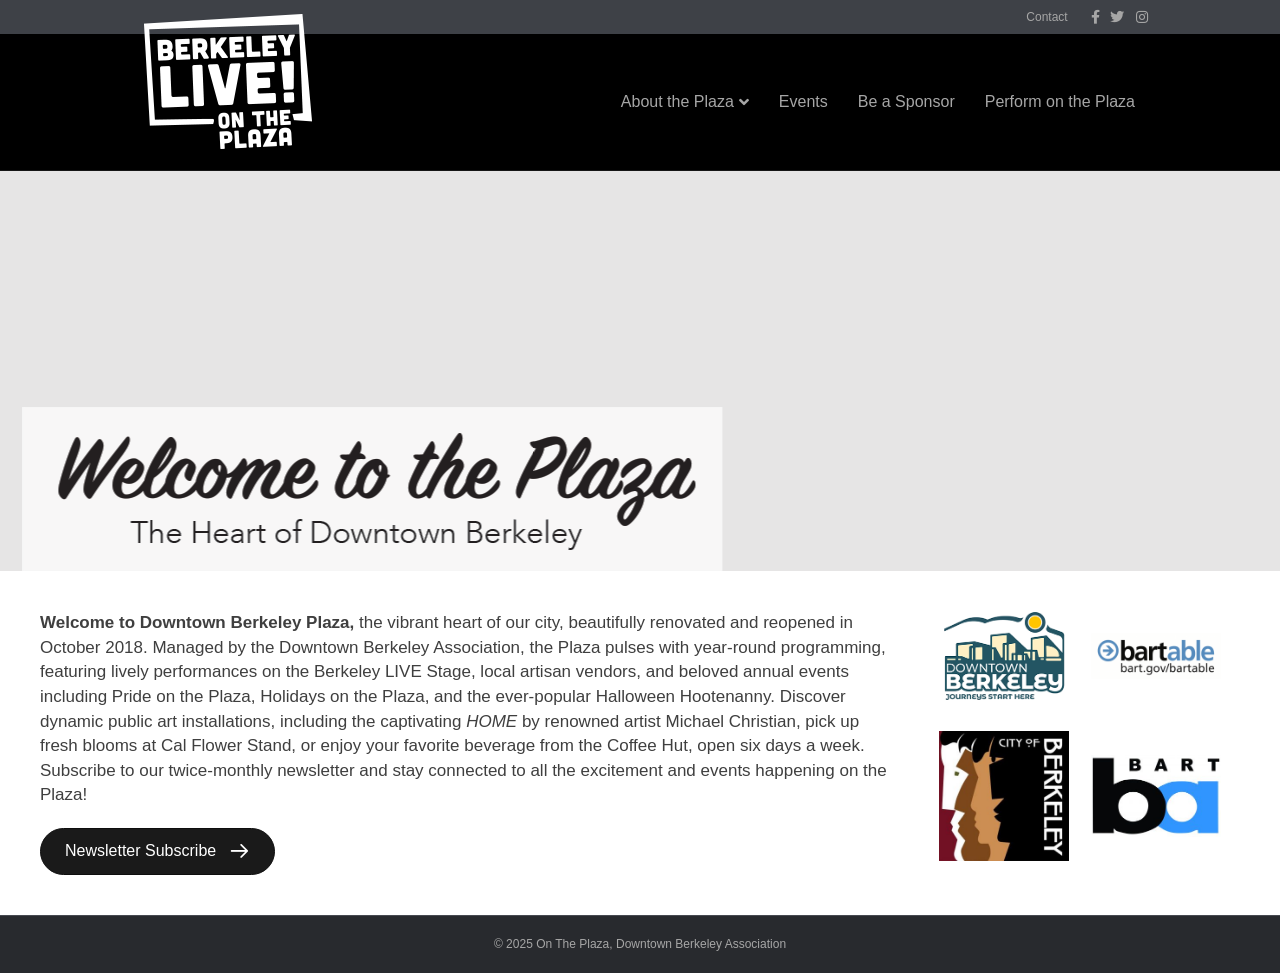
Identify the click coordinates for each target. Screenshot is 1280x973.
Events (803, 101)
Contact (1046, 17)
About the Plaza (677, 101)
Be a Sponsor (906, 101)
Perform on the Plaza (1060, 101)
